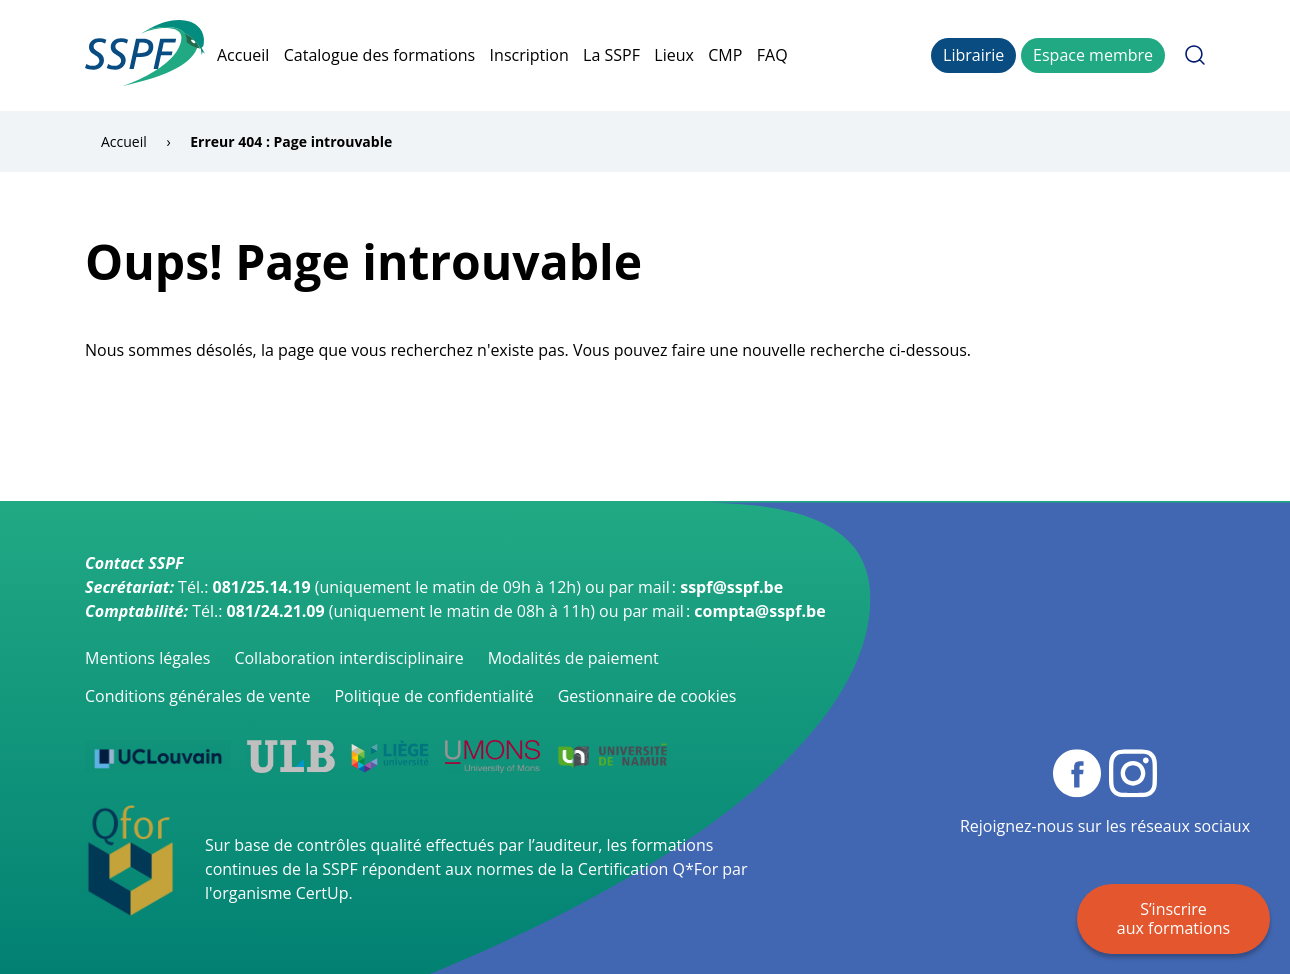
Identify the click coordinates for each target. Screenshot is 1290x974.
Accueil (243, 55)
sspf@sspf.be (731, 587)
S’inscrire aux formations (1173, 918)
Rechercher (1195, 55)
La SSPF (611, 55)
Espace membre (1093, 55)
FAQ (772, 55)
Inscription (529, 55)
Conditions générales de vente (197, 696)
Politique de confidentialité (433, 696)
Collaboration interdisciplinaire (348, 658)
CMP (725, 55)
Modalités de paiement (573, 658)
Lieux (674, 55)
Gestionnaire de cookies (647, 696)
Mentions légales (147, 658)
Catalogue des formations (379, 55)
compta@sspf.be (759, 611)
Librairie (973, 55)
